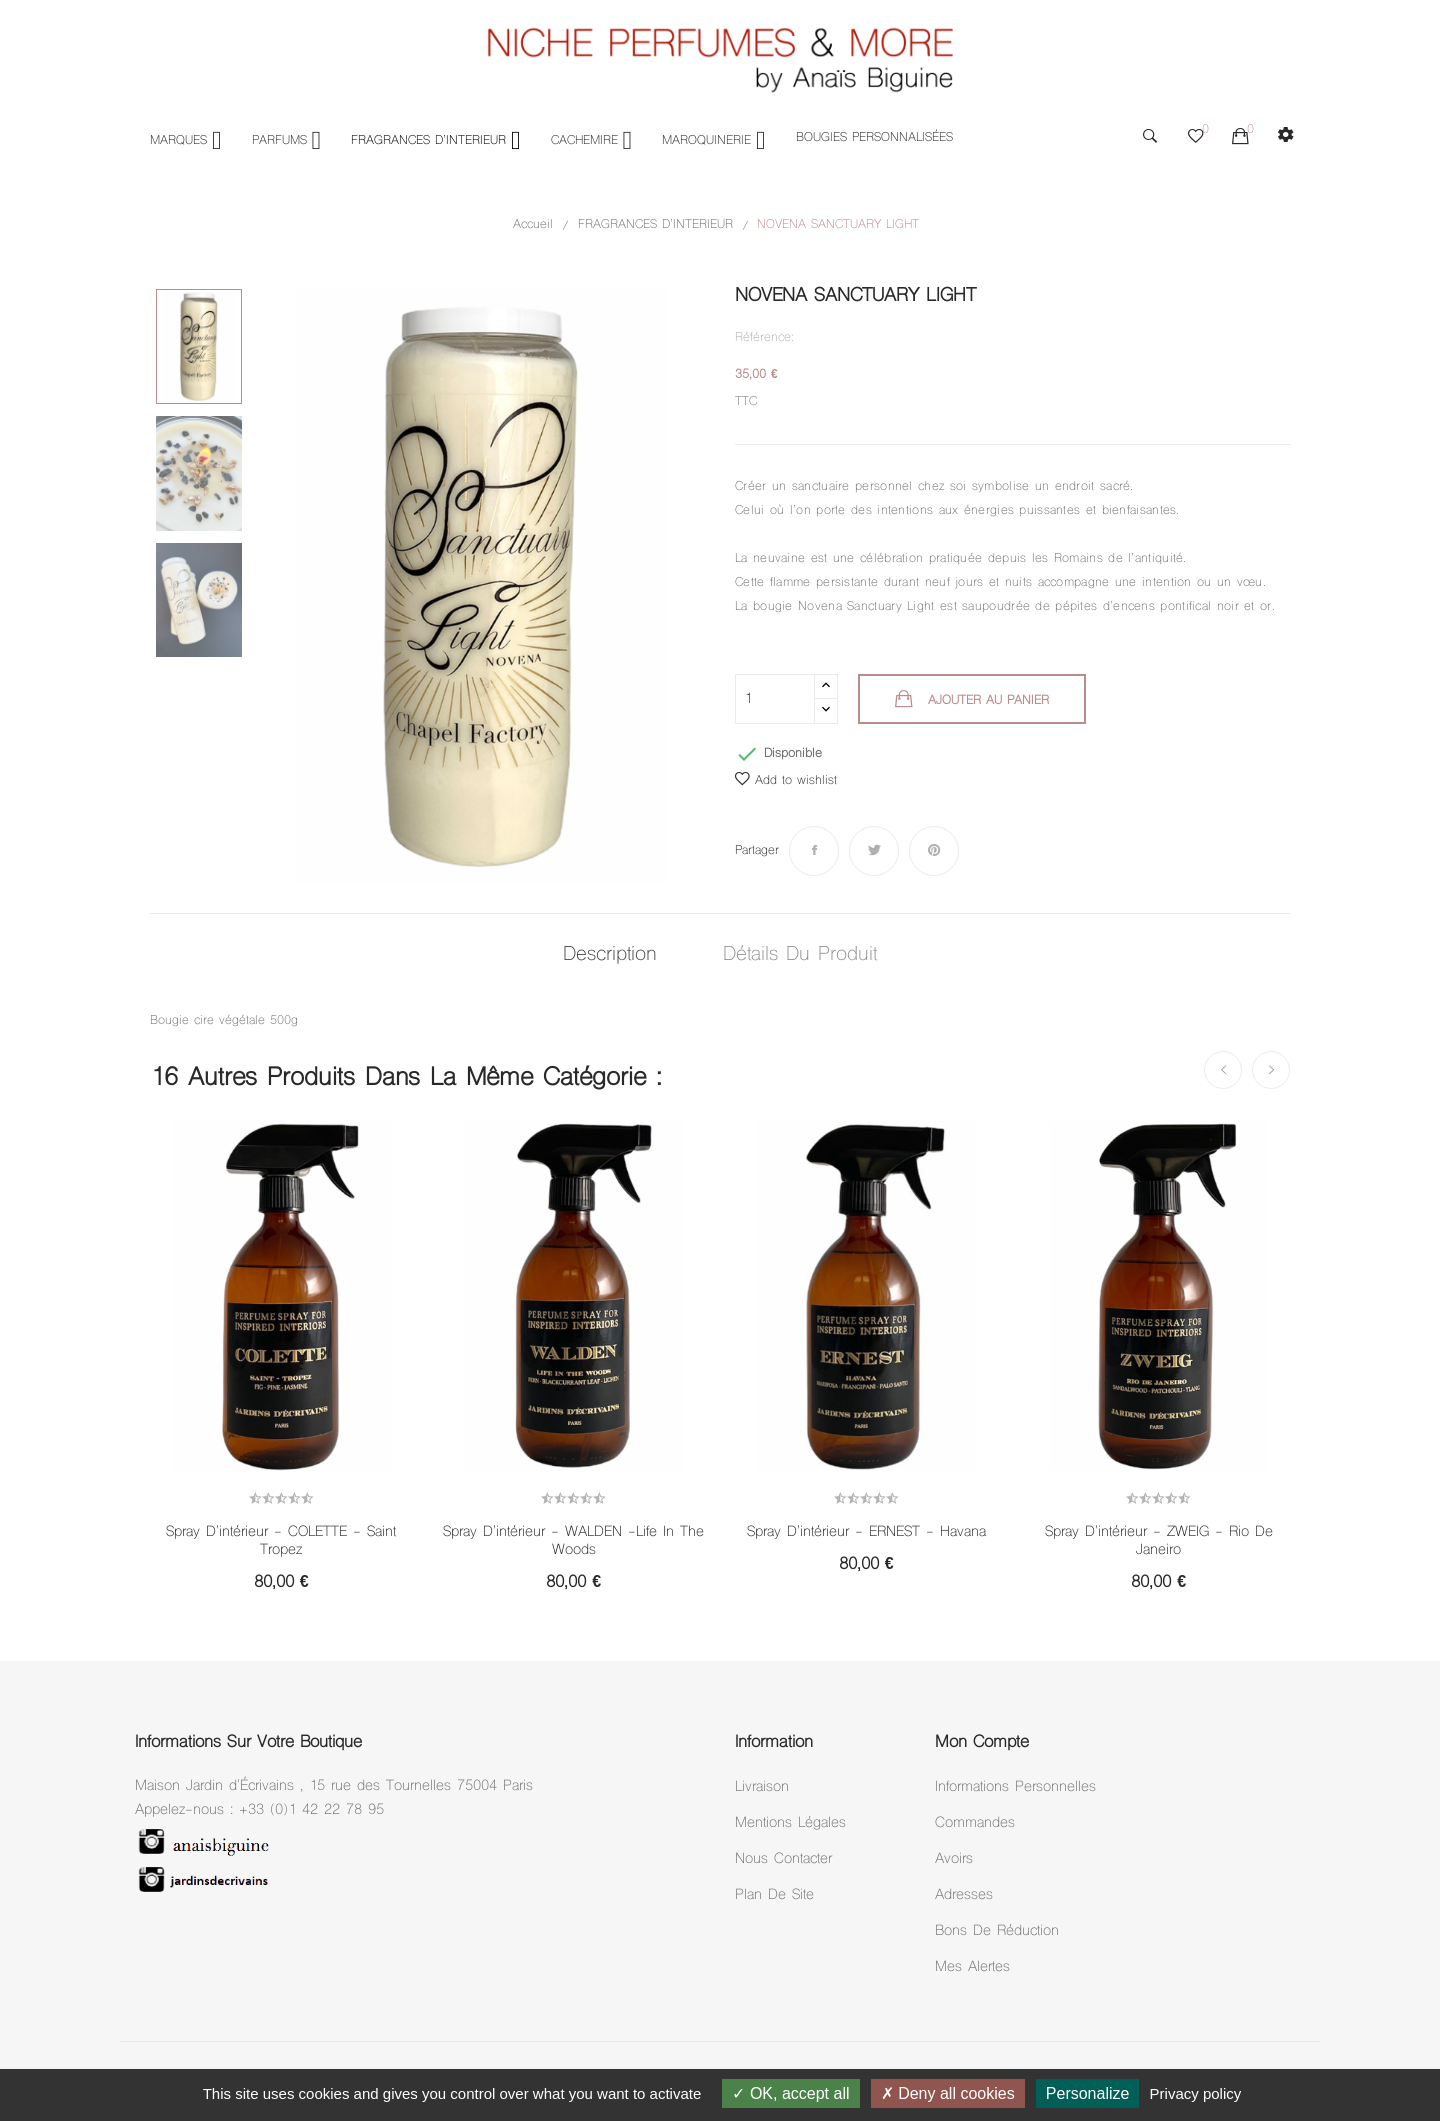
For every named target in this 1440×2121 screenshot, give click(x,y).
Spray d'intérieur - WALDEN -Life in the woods (573, 1542)
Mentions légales (790, 1823)
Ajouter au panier (986, 701)
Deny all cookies (948, 2093)
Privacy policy (1196, 2093)
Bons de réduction (997, 1931)
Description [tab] (610, 955)
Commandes (975, 1823)
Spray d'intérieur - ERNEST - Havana (866, 1533)
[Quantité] (775, 699)
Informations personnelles (1015, 1787)
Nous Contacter (783, 1859)
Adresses (964, 1895)
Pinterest (934, 851)
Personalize (1088, 2093)
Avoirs (954, 1859)
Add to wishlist (786, 781)
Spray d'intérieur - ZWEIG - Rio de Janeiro (1159, 1542)
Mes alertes (972, 1967)
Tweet (874, 851)
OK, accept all (790, 2093)
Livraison (762, 1787)
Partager (814, 851)
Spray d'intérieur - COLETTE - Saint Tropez (281, 1542)
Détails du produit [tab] (800, 955)
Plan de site (774, 1895)
